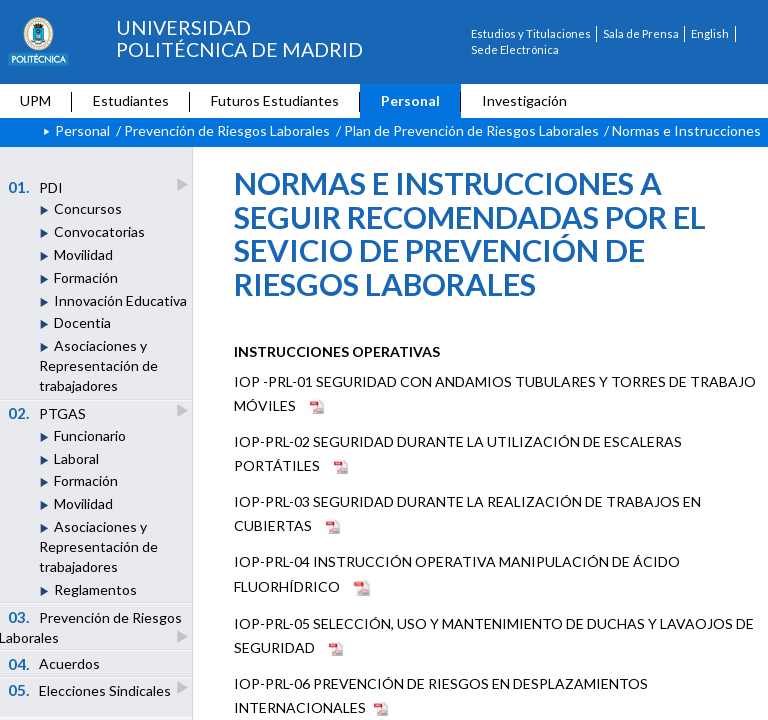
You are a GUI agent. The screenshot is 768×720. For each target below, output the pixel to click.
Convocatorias (99, 231)
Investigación (524, 100)
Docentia (82, 322)
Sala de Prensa (641, 33)
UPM (35, 100)
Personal (410, 100)
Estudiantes (131, 100)
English (710, 33)
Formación (86, 277)
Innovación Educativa (120, 300)
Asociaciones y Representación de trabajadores (98, 365)
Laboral (76, 458)
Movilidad (83, 254)
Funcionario (90, 435)
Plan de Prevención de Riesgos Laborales (471, 130)
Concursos (88, 208)
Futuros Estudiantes (275, 100)
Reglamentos (95, 589)
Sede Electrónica (515, 49)
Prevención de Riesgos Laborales (227, 130)
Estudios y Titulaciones (531, 33)
